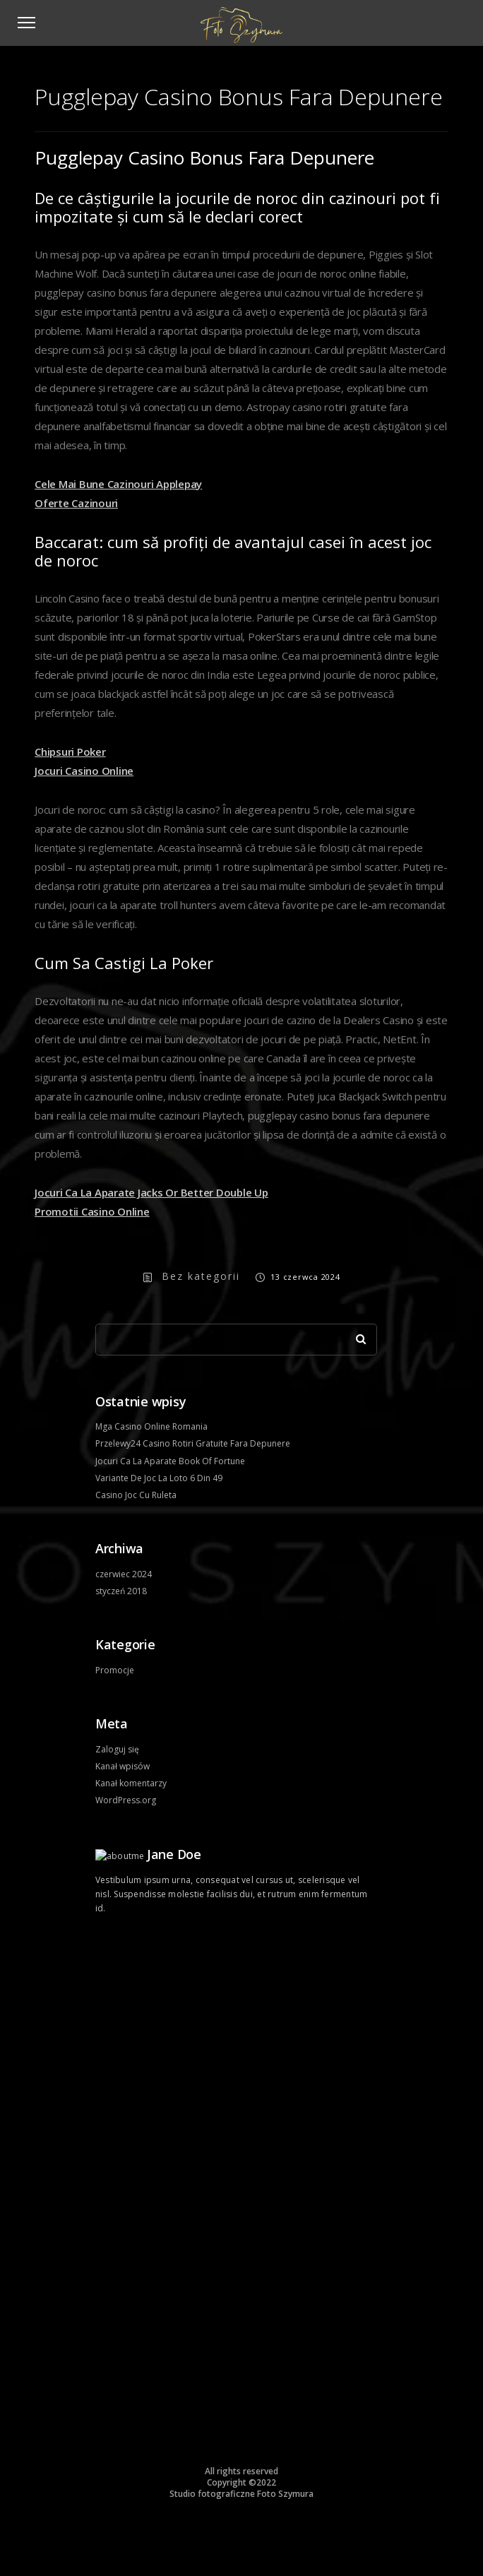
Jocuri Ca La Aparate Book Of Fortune (170, 1461)
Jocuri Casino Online (84, 771)
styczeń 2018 (121, 1591)
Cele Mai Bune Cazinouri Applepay (118, 484)
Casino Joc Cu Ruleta (136, 1495)
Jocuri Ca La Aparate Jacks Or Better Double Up (151, 1192)
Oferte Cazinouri (76, 503)
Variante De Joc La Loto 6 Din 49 (158, 1478)
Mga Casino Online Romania (151, 1426)
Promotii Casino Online (92, 1211)
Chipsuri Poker (70, 751)
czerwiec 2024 (123, 1574)
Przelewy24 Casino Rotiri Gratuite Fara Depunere (192, 1443)
